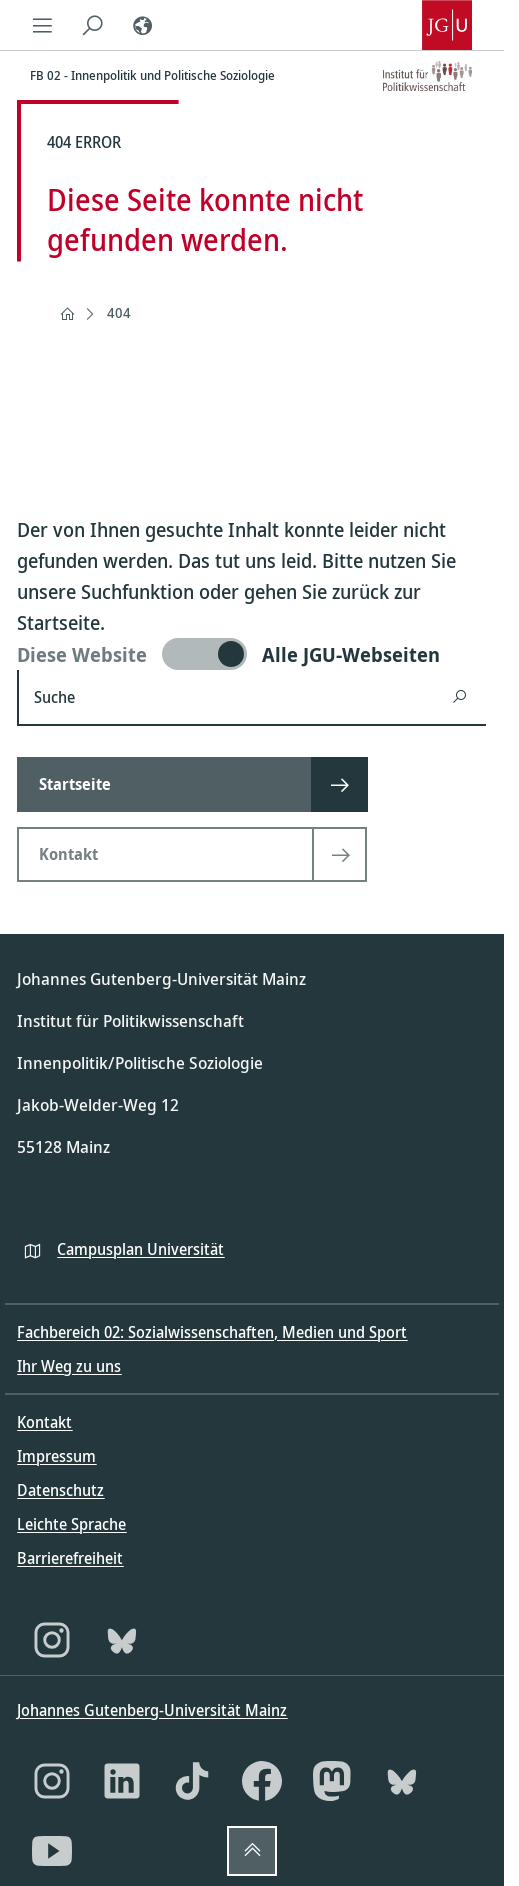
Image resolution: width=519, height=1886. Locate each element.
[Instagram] (52, 1640)
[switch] (251, 654)
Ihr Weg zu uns (69, 1366)
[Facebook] (262, 1781)
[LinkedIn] (122, 1781)
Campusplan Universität (140, 1249)
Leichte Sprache (71, 1524)
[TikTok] (192, 1781)
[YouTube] (52, 1851)
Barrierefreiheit (70, 1558)
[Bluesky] (122, 1640)
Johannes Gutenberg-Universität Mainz (152, 1710)
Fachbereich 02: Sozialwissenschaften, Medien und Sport (212, 1332)
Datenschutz (60, 1490)
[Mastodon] (332, 1781)
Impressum (56, 1456)
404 (119, 312)
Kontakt (44, 1422)
